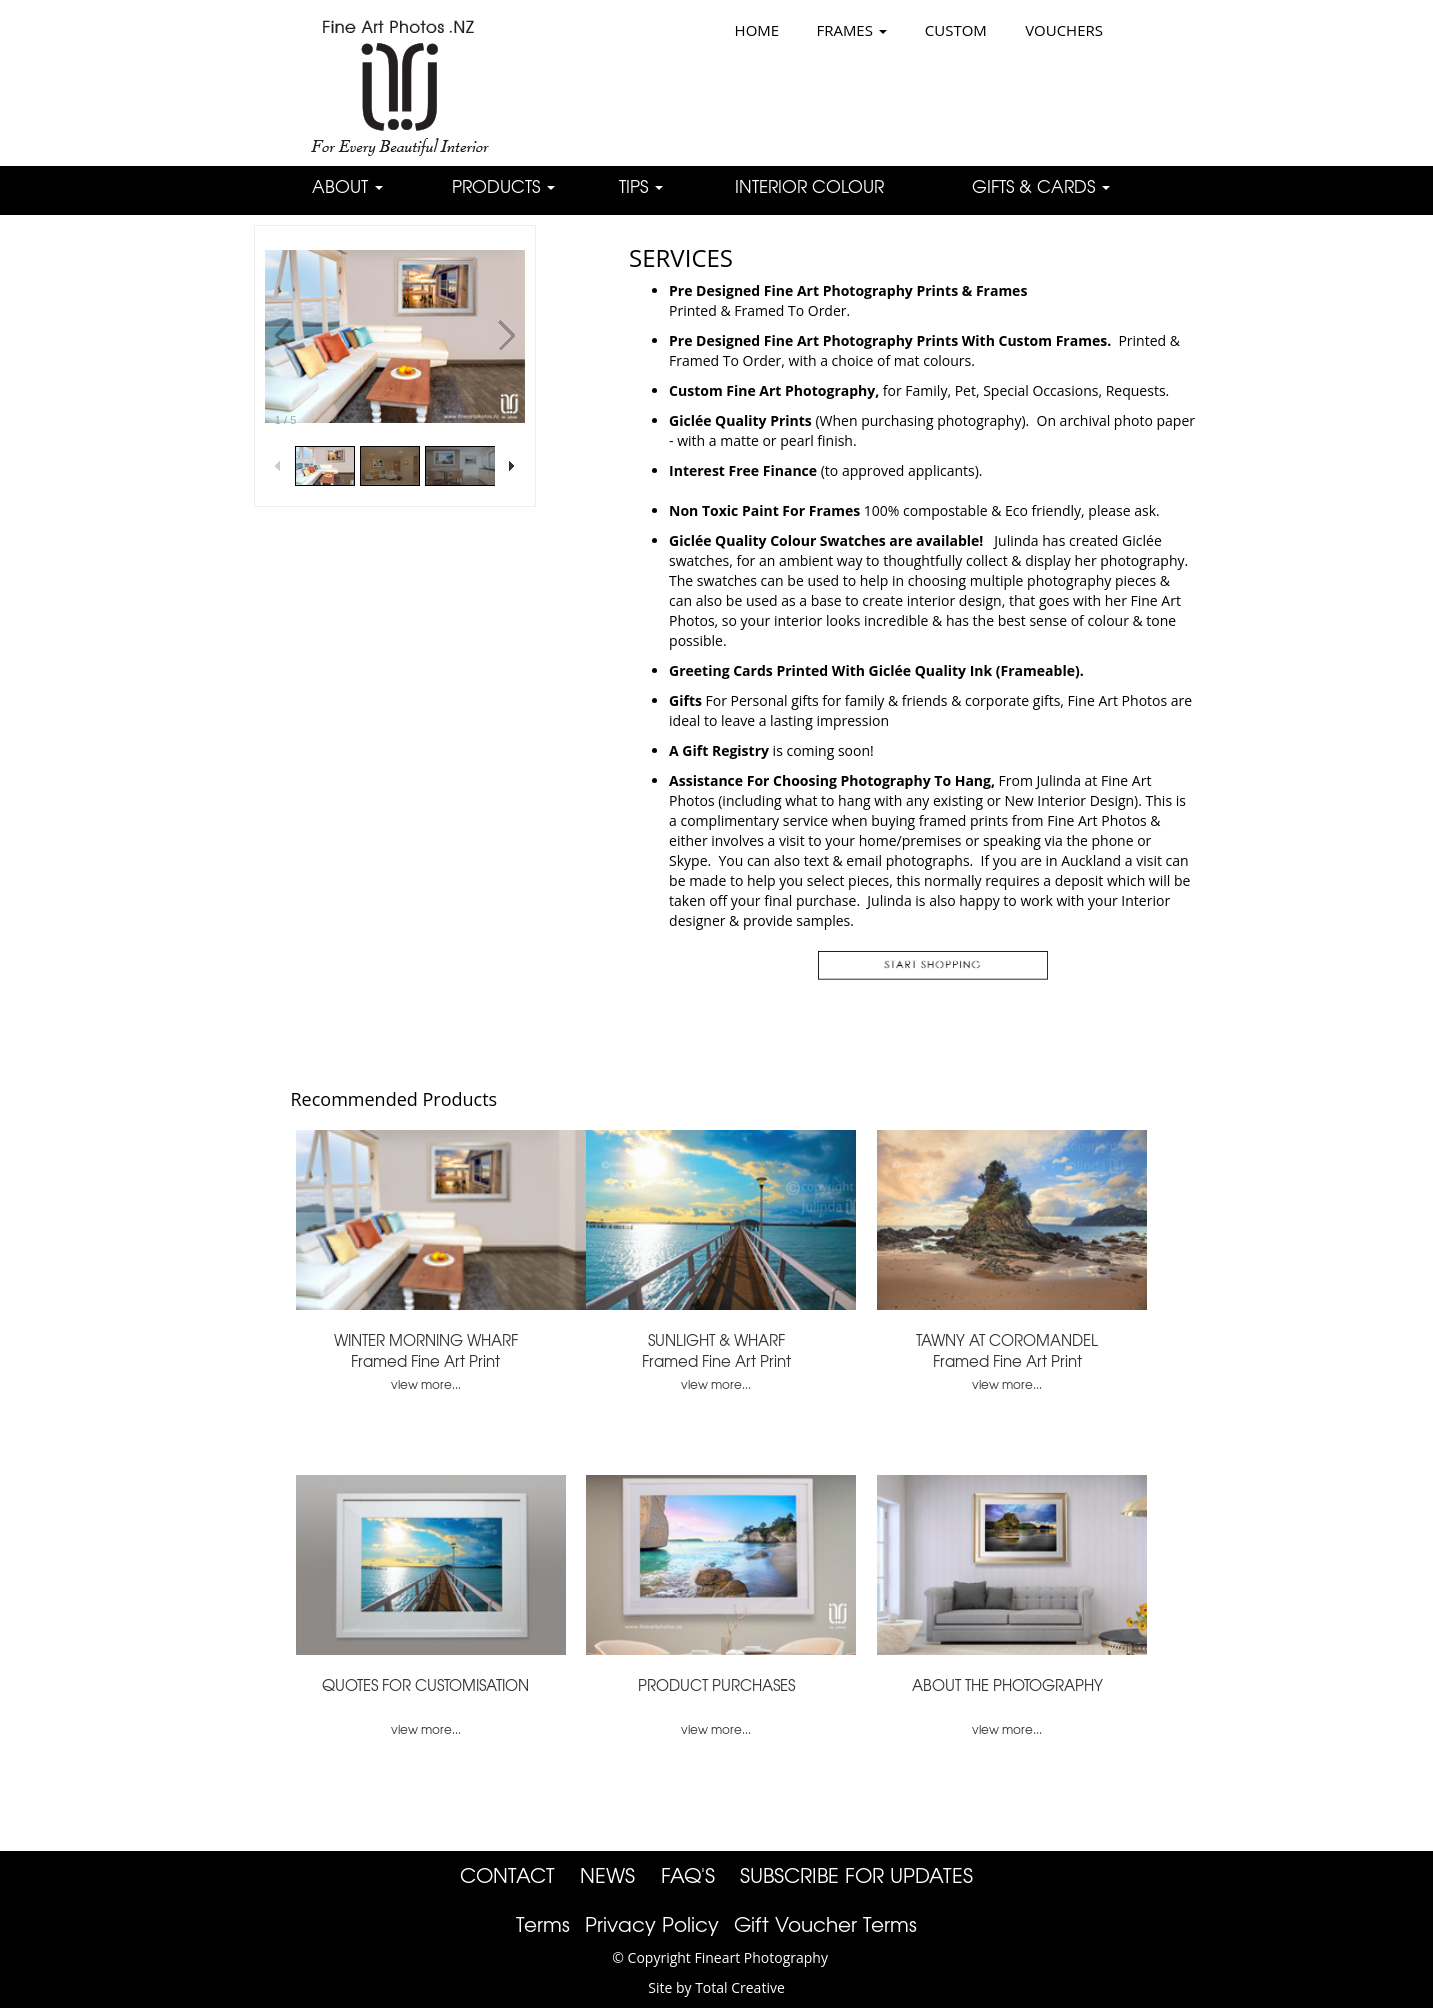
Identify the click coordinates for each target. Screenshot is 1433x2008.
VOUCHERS (1064, 30)
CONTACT (507, 1874)
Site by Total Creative (716, 1987)
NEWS (607, 1874)
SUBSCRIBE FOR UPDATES (856, 1874)
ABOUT (347, 185)
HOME (757, 30)
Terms (543, 1923)
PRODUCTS (503, 185)
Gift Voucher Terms (825, 1923)
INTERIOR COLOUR (809, 185)
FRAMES (851, 30)
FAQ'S (688, 1874)
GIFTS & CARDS (1041, 185)
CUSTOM (956, 30)
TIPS (641, 185)
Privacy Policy (652, 1923)
